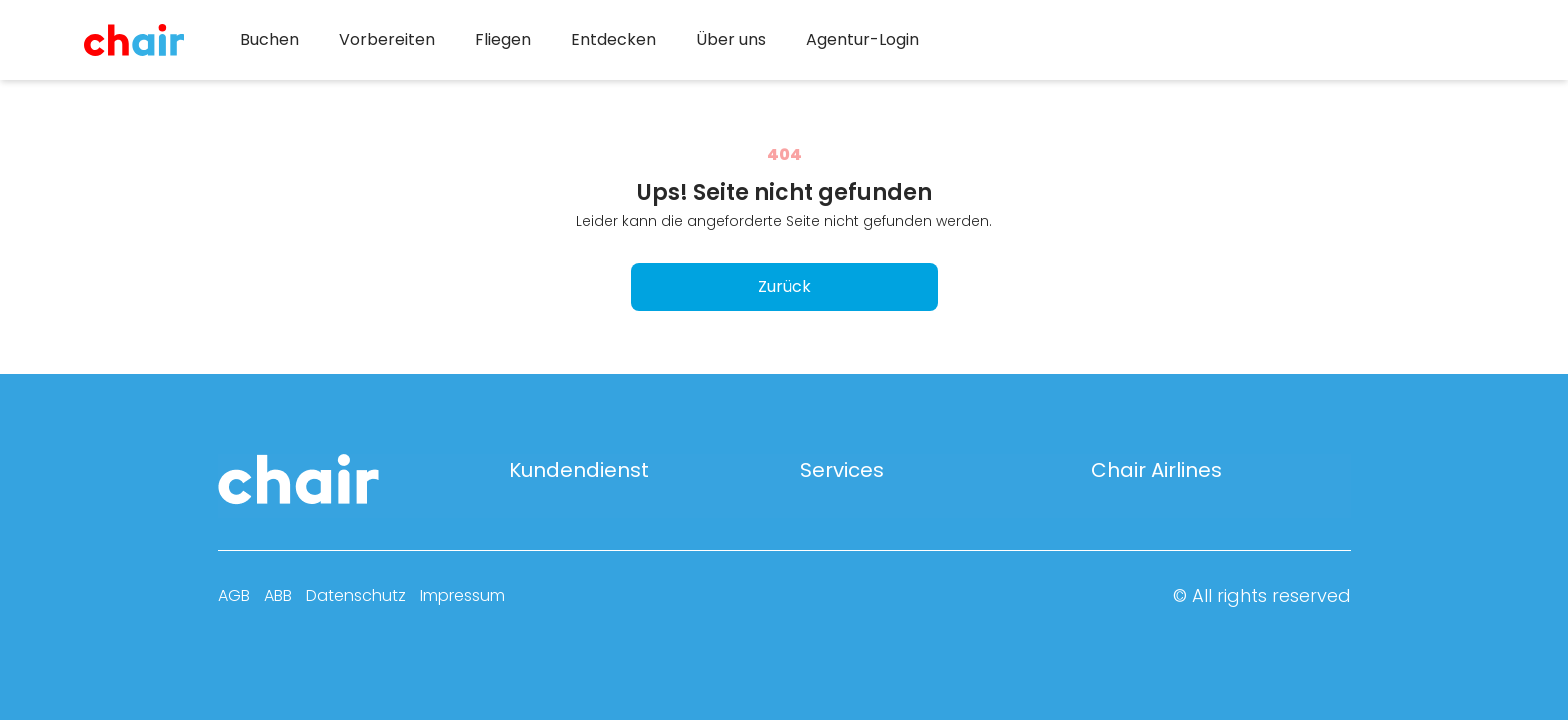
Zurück (784, 286)
